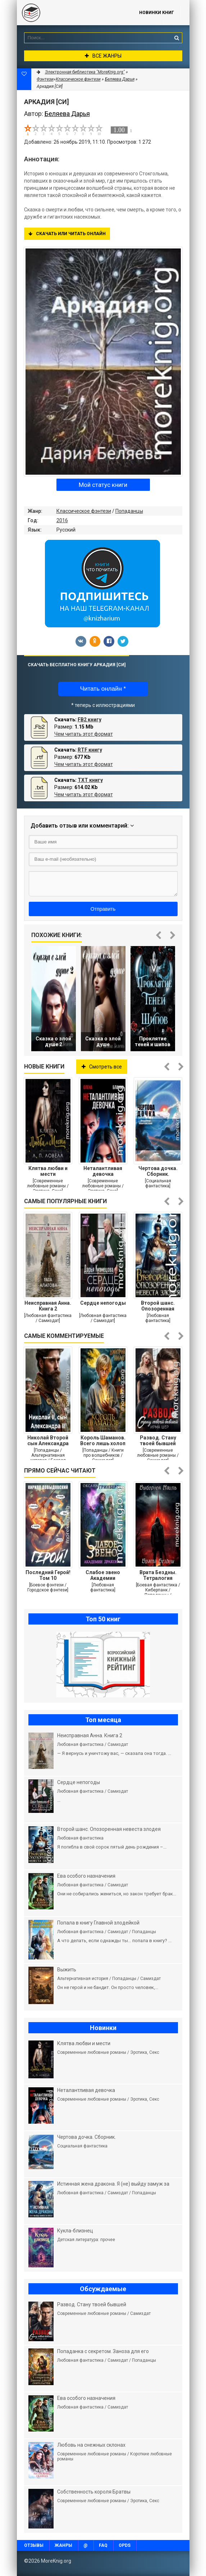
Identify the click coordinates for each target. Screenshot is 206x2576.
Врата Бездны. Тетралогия (158, 1575)
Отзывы (34, 2545)
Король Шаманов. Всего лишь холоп (102, 1440)
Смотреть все (102, 1067)
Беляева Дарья (119, 79)
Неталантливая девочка (102, 1171)
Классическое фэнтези (83, 511)
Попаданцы (129, 511)
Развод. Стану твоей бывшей (158, 1440)
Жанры (63, 2545)
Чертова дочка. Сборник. (158, 1171)
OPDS (125, 2545)
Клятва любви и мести (48, 1171)
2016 (62, 520)
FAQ (103, 2545)
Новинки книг (156, 12)
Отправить (103, 909)
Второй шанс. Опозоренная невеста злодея (158, 1306)
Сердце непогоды (103, 1303)
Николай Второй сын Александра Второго (48, 1440)
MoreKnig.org (71, 12)
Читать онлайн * (103, 688)
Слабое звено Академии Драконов (103, 1575)
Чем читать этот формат (83, 734)
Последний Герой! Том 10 (48, 1575)
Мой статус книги (103, 484)
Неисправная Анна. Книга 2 (47, 1306)
